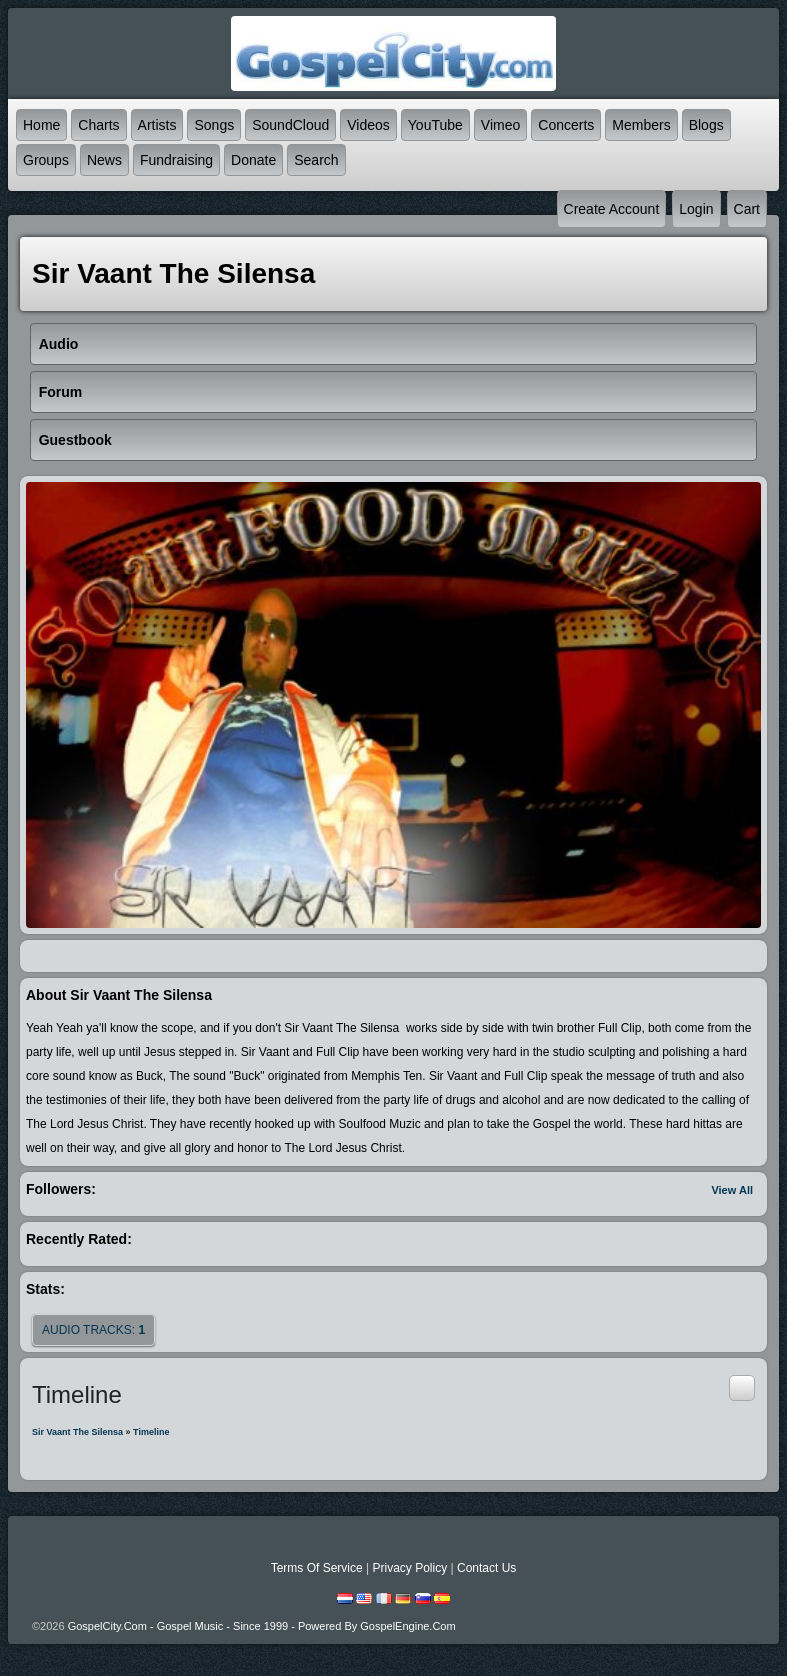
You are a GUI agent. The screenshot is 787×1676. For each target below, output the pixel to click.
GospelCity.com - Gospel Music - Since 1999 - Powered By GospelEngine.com (262, 1626)
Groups (46, 160)
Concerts (566, 125)
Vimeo (500, 125)
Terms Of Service (317, 1568)
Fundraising (176, 160)
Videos (368, 125)
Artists (157, 125)
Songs (214, 125)
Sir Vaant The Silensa (77, 1432)
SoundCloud (290, 125)
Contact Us (486, 1568)
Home (41, 125)
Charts (98, 125)
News (104, 160)
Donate (253, 160)
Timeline (151, 1432)
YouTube (435, 125)
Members (641, 125)
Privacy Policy (409, 1568)
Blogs (706, 125)
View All (732, 1190)
